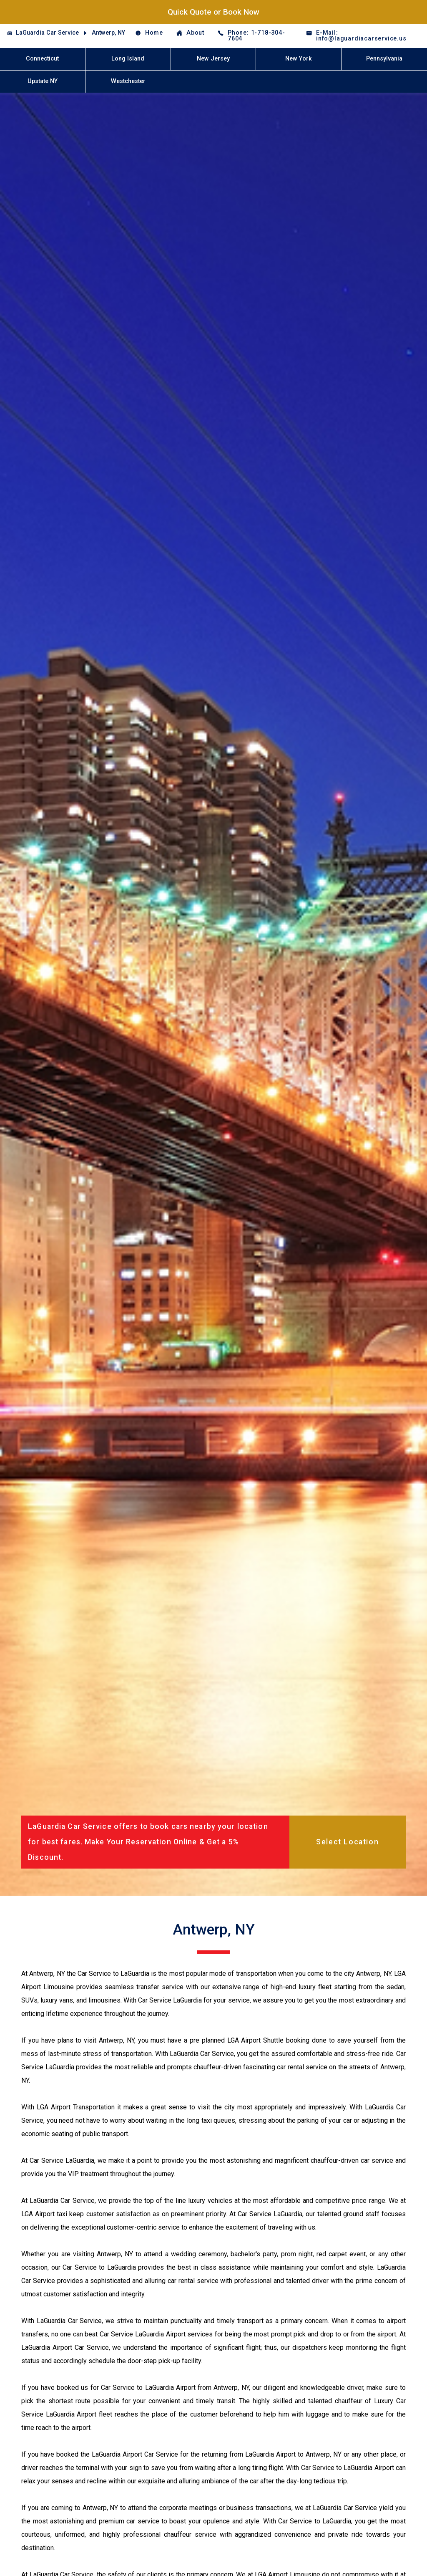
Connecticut (42, 58)
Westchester (128, 81)
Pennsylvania (384, 58)
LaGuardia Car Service (47, 32)
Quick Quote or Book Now (213, 12)
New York (298, 58)
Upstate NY (43, 81)
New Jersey (213, 58)
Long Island (127, 58)
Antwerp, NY (108, 32)
